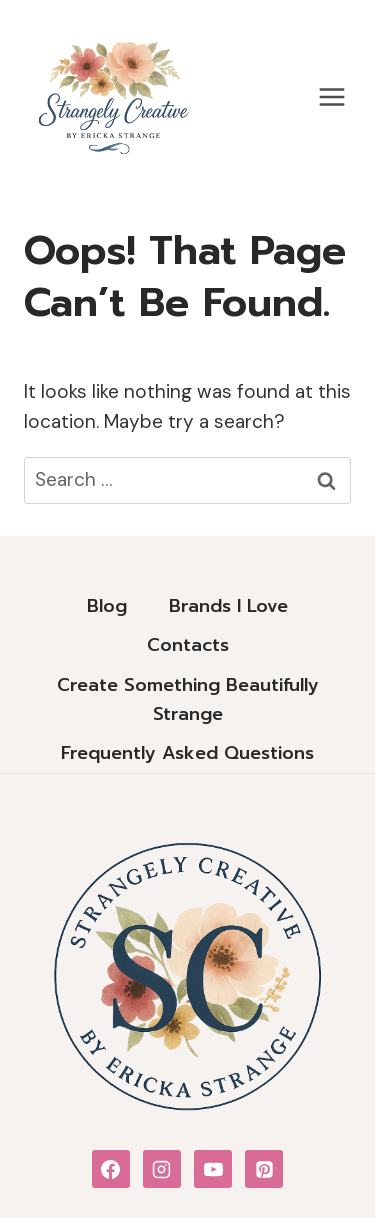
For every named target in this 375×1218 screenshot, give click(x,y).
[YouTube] (213, 1169)
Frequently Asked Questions (187, 753)
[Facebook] (111, 1169)
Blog (107, 606)
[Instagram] (162, 1169)
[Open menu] (331, 96)
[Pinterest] (264, 1169)
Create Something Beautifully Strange (188, 699)
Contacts (188, 645)
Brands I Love (228, 606)
